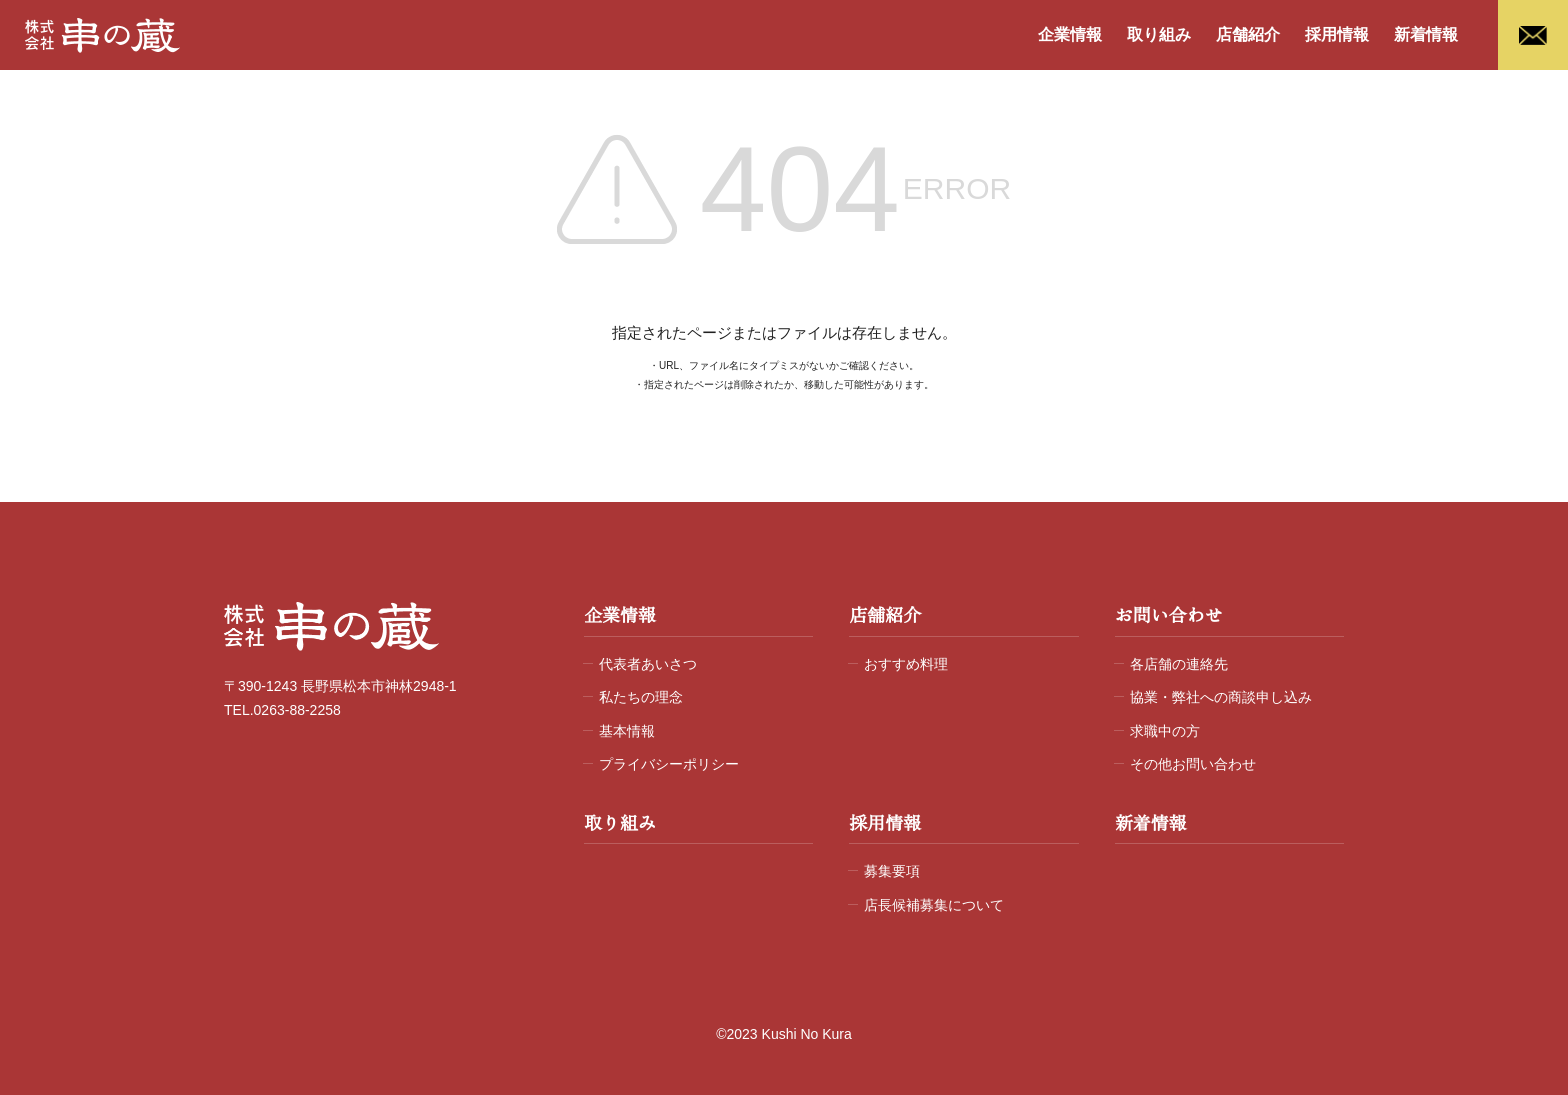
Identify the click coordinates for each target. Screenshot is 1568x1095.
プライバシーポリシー (669, 764)
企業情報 (1070, 34)
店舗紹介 (1248, 34)
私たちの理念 (641, 697)
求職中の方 (1165, 731)
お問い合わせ (1169, 616)
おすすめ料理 (906, 664)
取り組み (1159, 34)
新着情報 (1426, 34)
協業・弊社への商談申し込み (1221, 697)
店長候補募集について (934, 905)
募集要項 (892, 871)
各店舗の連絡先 (1179, 664)
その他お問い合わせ (1193, 764)
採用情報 (1337, 34)
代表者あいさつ (648, 664)
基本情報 (627, 731)
